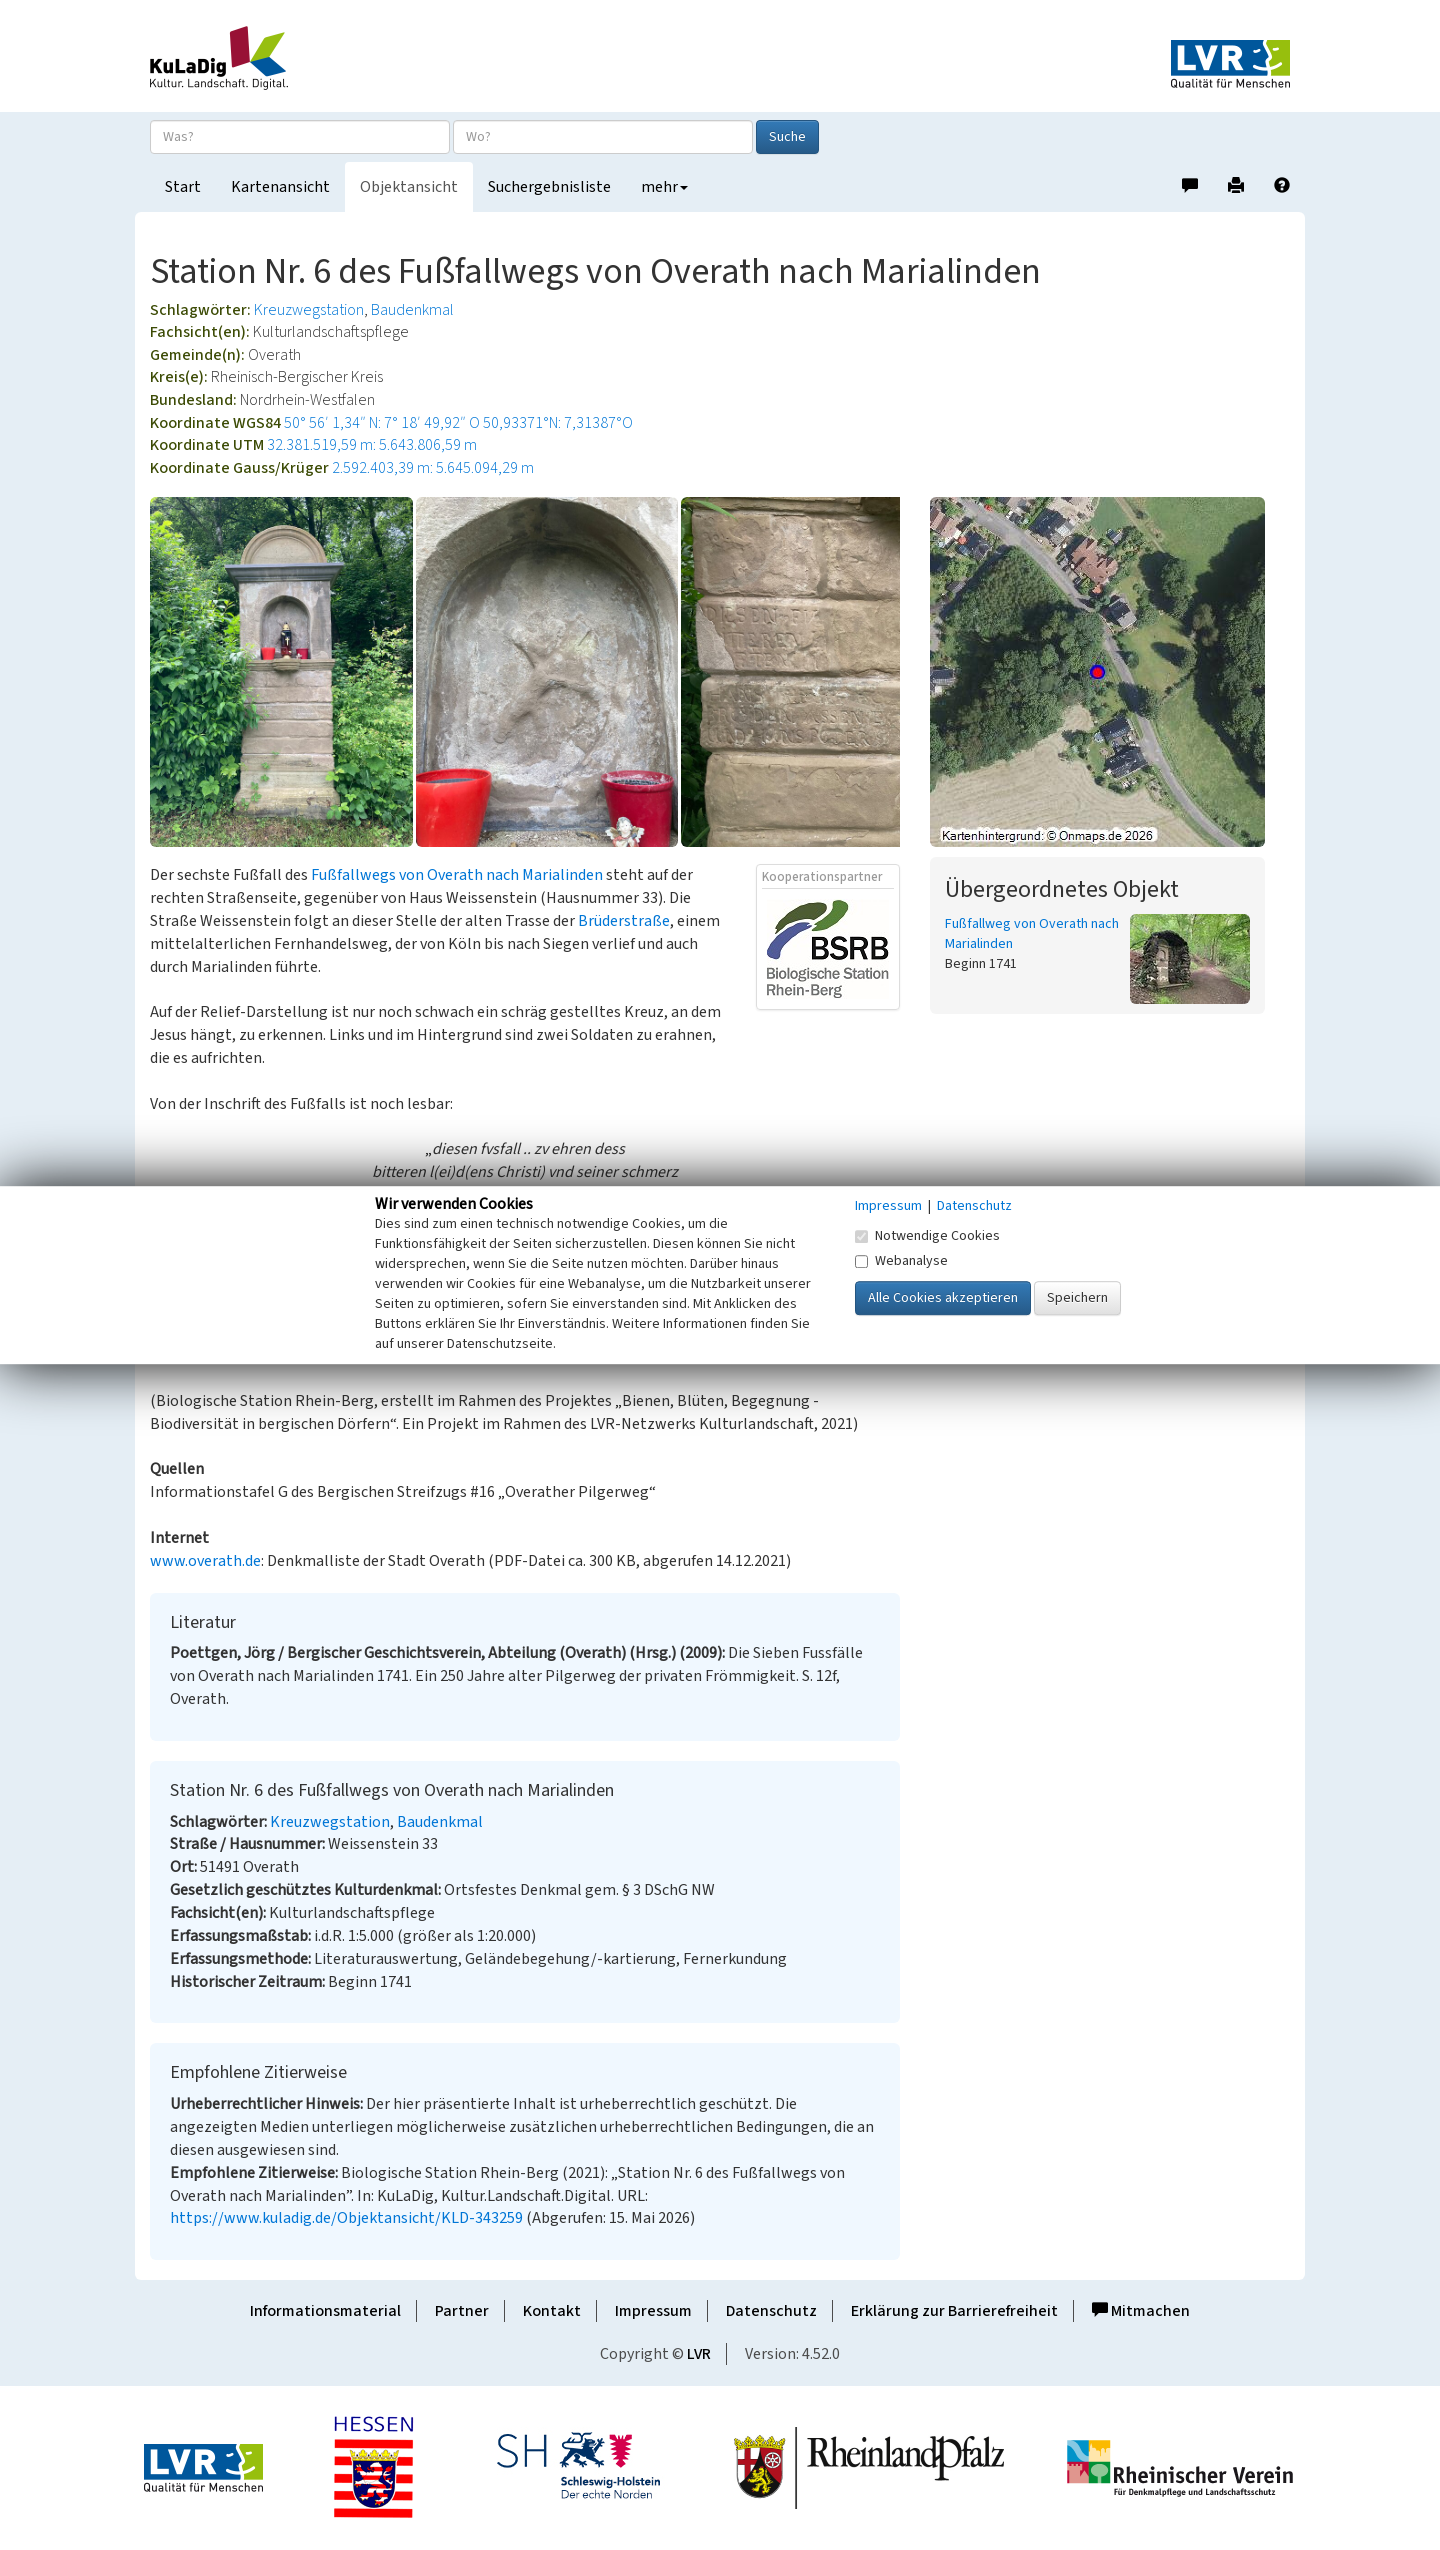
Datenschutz (771, 2311)
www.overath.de (205, 1561)
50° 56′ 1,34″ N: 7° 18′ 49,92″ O (382, 423)
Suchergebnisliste (549, 187)
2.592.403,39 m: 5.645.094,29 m (433, 468)
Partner (462, 2311)
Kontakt (552, 2311)
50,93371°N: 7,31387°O (558, 423)
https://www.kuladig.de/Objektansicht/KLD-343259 (346, 2218)
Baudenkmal (412, 310)
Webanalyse (901, 1261)
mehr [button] (664, 187)
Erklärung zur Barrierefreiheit (954, 2311)
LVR (699, 2354)
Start (183, 187)
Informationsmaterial (325, 2311)
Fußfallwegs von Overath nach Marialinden (457, 875)
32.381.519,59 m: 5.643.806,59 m (372, 445)
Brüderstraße (624, 921)
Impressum (653, 2311)
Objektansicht (409, 187)
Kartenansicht (280, 187)
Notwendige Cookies (927, 1236)
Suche (787, 137)
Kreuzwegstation (309, 310)
